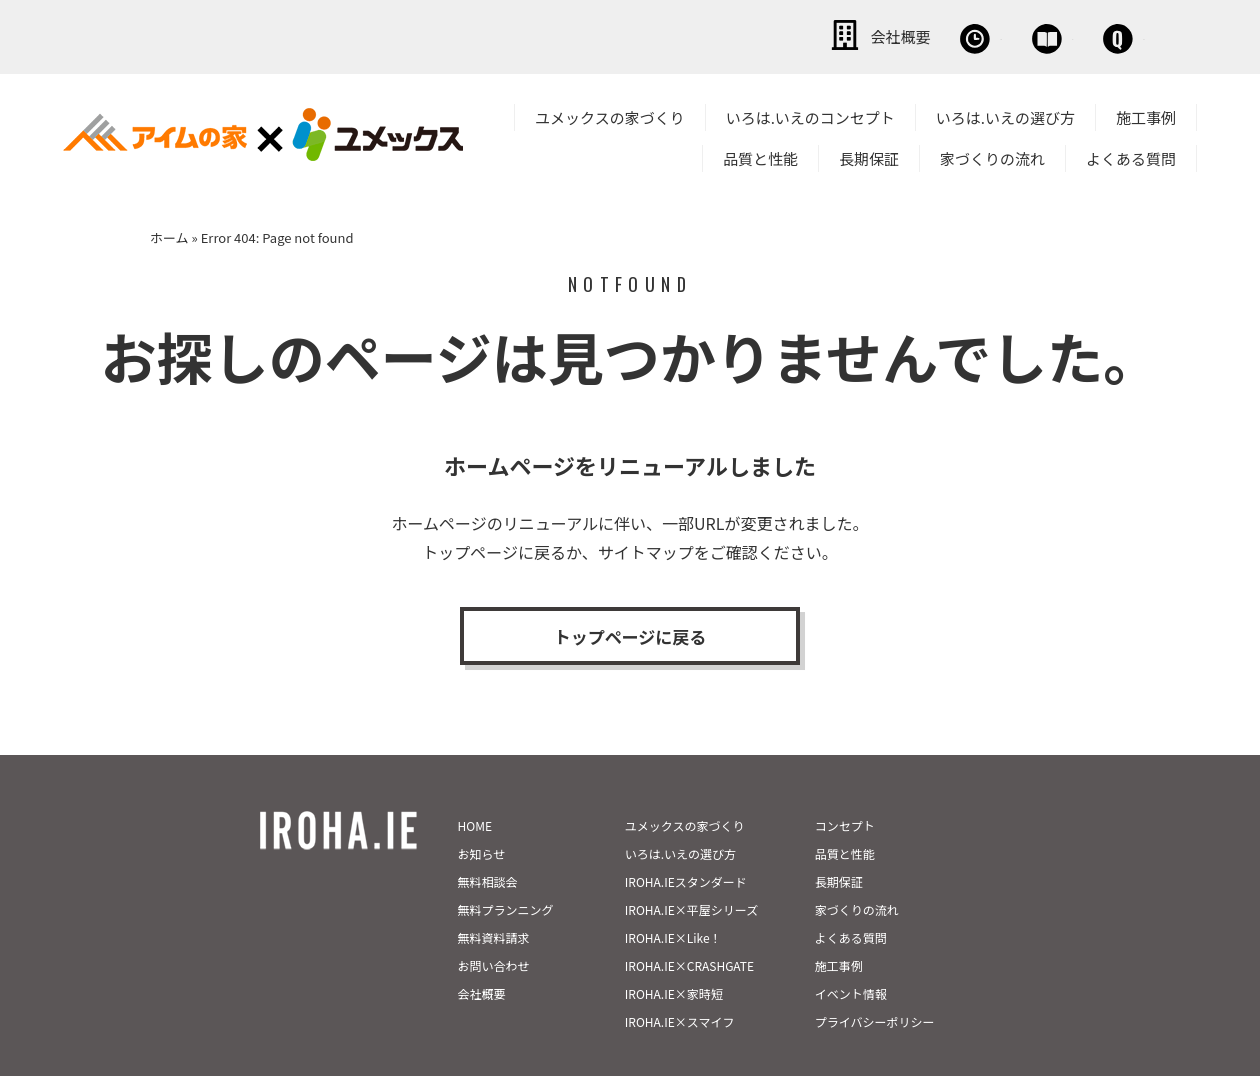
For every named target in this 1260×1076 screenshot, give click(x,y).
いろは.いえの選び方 (1005, 113)
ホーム (169, 233)
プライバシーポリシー (875, 978)
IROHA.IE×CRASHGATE (689, 922)
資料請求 (935, 35)
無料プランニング (506, 866)
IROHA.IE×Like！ (673, 894)
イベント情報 (851, 950)
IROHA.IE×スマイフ (680, 978)
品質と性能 (760, 154)
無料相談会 (797, 35)
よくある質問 (1131, 154)
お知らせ (482, 810)
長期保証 (869, 154)
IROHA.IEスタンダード (686, 838)
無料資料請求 (494, 894)
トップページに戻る (630, 637)
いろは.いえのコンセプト (810, 113)
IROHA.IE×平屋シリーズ (691, 866)
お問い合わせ (1080, 35)
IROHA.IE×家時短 (674, 950)
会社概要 (660, 35)
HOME (475, 782)
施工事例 (1146, 113)
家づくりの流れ (992, 154)
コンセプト (845, 782)
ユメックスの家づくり (610, 113)
